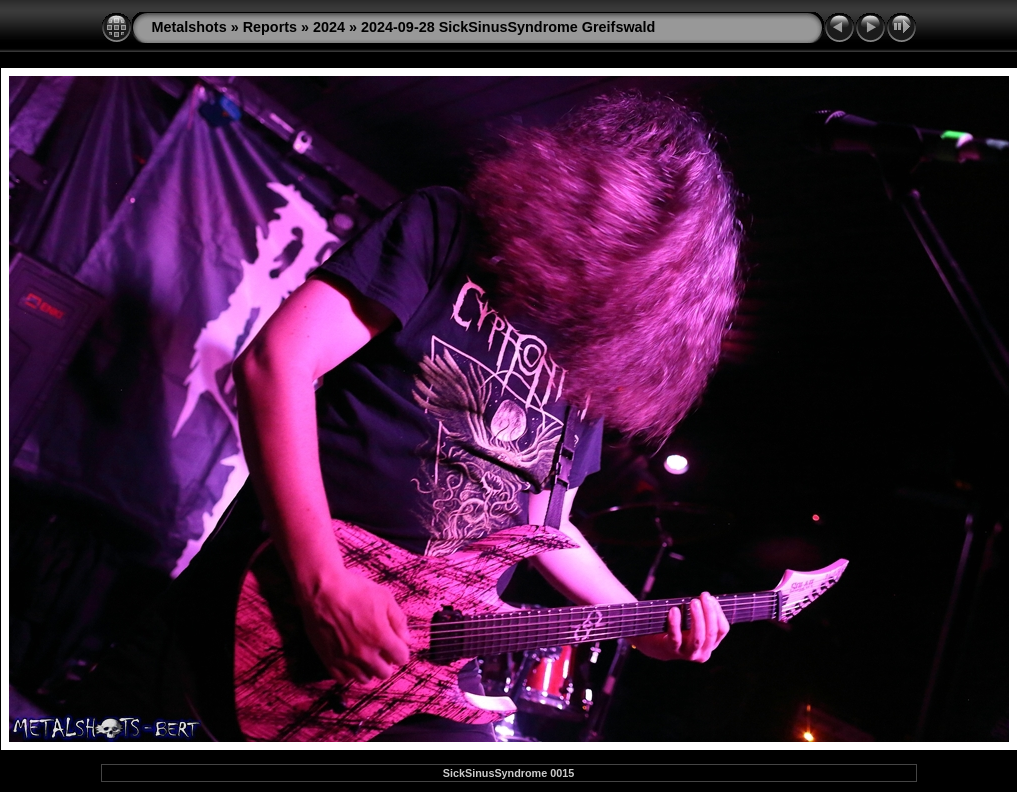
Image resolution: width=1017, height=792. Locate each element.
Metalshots (189, 27)
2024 (329, 27)
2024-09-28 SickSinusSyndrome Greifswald (508, 27)
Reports (270, 27)
